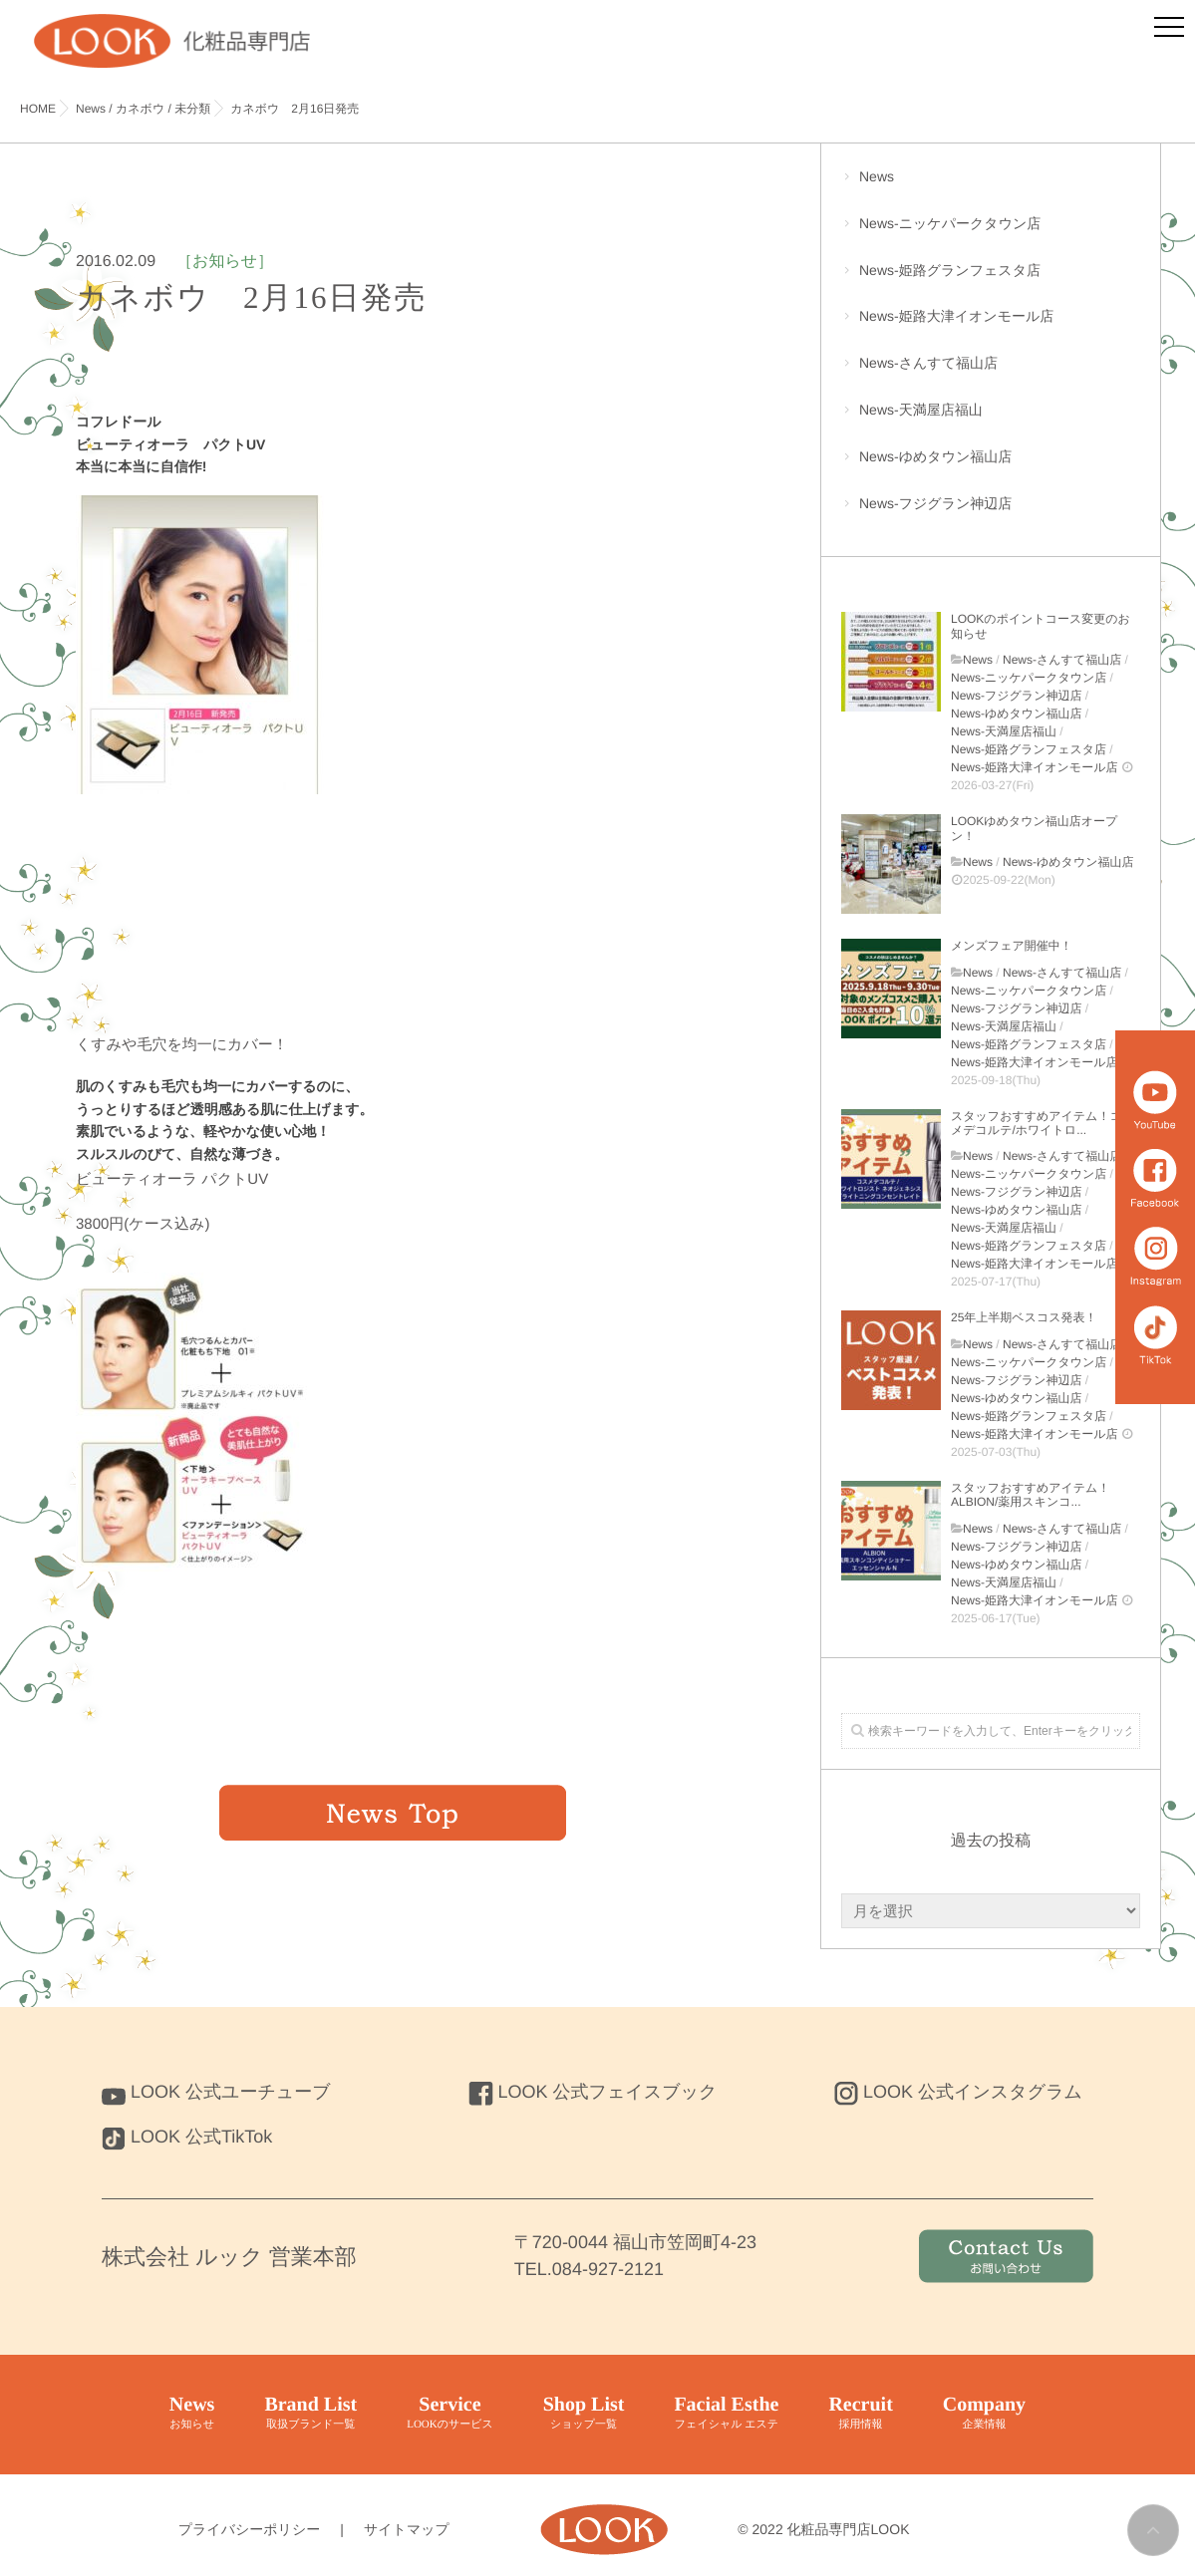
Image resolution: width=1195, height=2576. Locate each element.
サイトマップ (406, 2529)
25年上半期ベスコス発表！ (1023, 1317)
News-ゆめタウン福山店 (990, 466)
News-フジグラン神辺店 (990, 513)
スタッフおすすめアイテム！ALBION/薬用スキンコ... (1030, 1495)
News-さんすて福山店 (990, 373)
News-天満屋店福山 (990, 420)
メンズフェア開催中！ (1011, 946)
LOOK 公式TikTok (187, 2137)
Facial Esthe (726, 2414)
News (990, 186)
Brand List (310, 2414)
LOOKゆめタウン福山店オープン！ (1034, 828)
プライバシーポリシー (249, 2529)
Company (984, 2414)
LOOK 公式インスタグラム (958, 2092)
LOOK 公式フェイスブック (593, 2092)
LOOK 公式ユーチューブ (216, 2092)
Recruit (860, 2414)
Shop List (584, 2414)
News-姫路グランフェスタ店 (990, 280)
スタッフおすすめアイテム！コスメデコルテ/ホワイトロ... (1042, 1123)
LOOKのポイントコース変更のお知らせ (1040, 626)
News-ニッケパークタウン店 (990, 233)
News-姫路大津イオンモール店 (990, 326)
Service (450, 2414)
